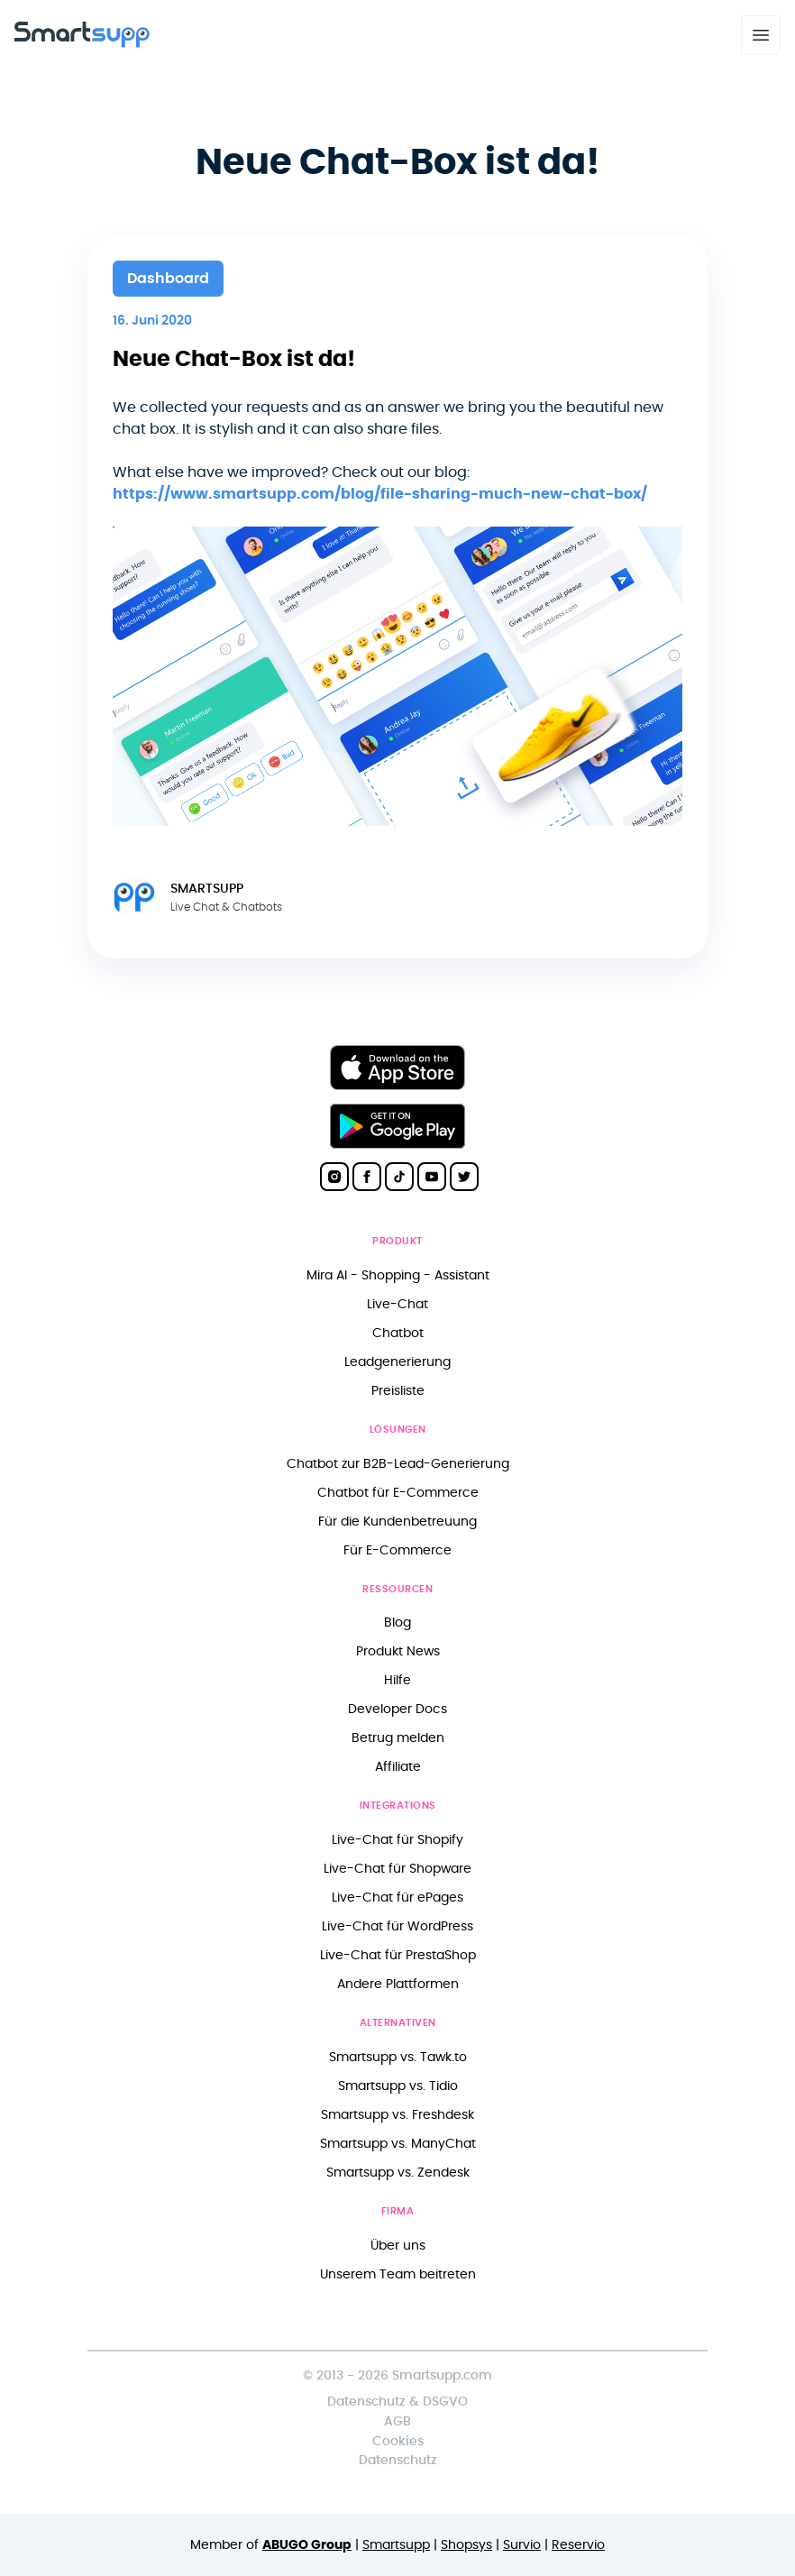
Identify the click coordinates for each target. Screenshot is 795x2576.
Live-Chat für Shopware (397, 1868)
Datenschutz (398, 2460)
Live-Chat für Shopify (397, 1840)
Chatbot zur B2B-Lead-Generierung (398, 1464)
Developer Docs (397, 1709)
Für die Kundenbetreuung (397, 1521)
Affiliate (398, 1767)
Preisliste (398, 1391)
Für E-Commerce (397, 1550)
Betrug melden (398, 1738)
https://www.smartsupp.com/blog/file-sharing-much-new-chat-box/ (380, 494)
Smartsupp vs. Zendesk (398, 2172)
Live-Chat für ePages (397, 1897)
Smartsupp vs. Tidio (398, 2086)
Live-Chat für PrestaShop (398, 1955)
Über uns (397, 2245)
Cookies (398, 2441)
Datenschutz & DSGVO (397, 2401)
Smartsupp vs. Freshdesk (397, 2115)
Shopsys (466, 2545)
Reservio (578, 2545)
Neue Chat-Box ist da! (234, 360)
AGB (397, 2421)
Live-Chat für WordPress (397, 1926)
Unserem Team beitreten (398, 2274)
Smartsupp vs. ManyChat (398, 2143)
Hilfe (397, 1680)
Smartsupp (396, 2545)
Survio (522, 2545)
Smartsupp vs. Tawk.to (398, 2057)
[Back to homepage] (82, 43)
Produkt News (398, 1651)
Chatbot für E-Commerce (398, 1492)
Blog (397, 1622)
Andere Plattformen (398, 1984)
